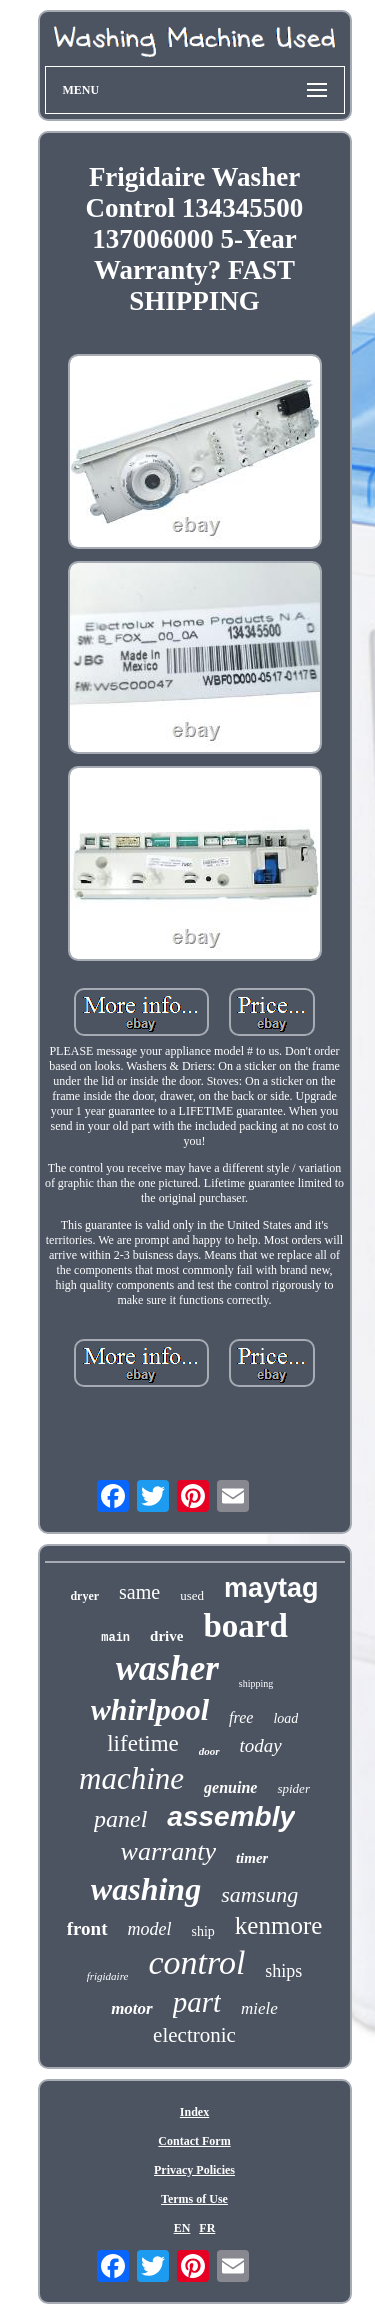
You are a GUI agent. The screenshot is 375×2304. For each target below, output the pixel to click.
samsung (259, 1894)
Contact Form (194, 2141)
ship (203, 1931)
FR (207, 2228)
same (139, 1592)
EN (182, 2228)
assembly (231, 1816)
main (115, 1638)
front (87, 1928)
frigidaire (108, 1976)
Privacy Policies (194, 2170)
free (241, 1717)
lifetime (143, 1743)
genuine (230, 1787)
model (150, 1929)
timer (252, 1858)
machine (131, 1778)
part (197, 2002)
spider (293, 1788)
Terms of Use (194, 2199)
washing (146, 1889)
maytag (271, 1588)
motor (132, 2008)
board (245, 1626)
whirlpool (150, 1709)
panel (120, 1819)
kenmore (278, 1925)
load (285, 1718)
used (192, 1595)
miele (259, 2008)
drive (166, 1636)
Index (194, 2112)
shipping (256, 1683)
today (261, 1745)
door (209, 1751)
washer (167, 1668)
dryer (84, 1596)
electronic (194, 2035)
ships (283, 1971)
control (196, 1962)
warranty (168, 1851)
